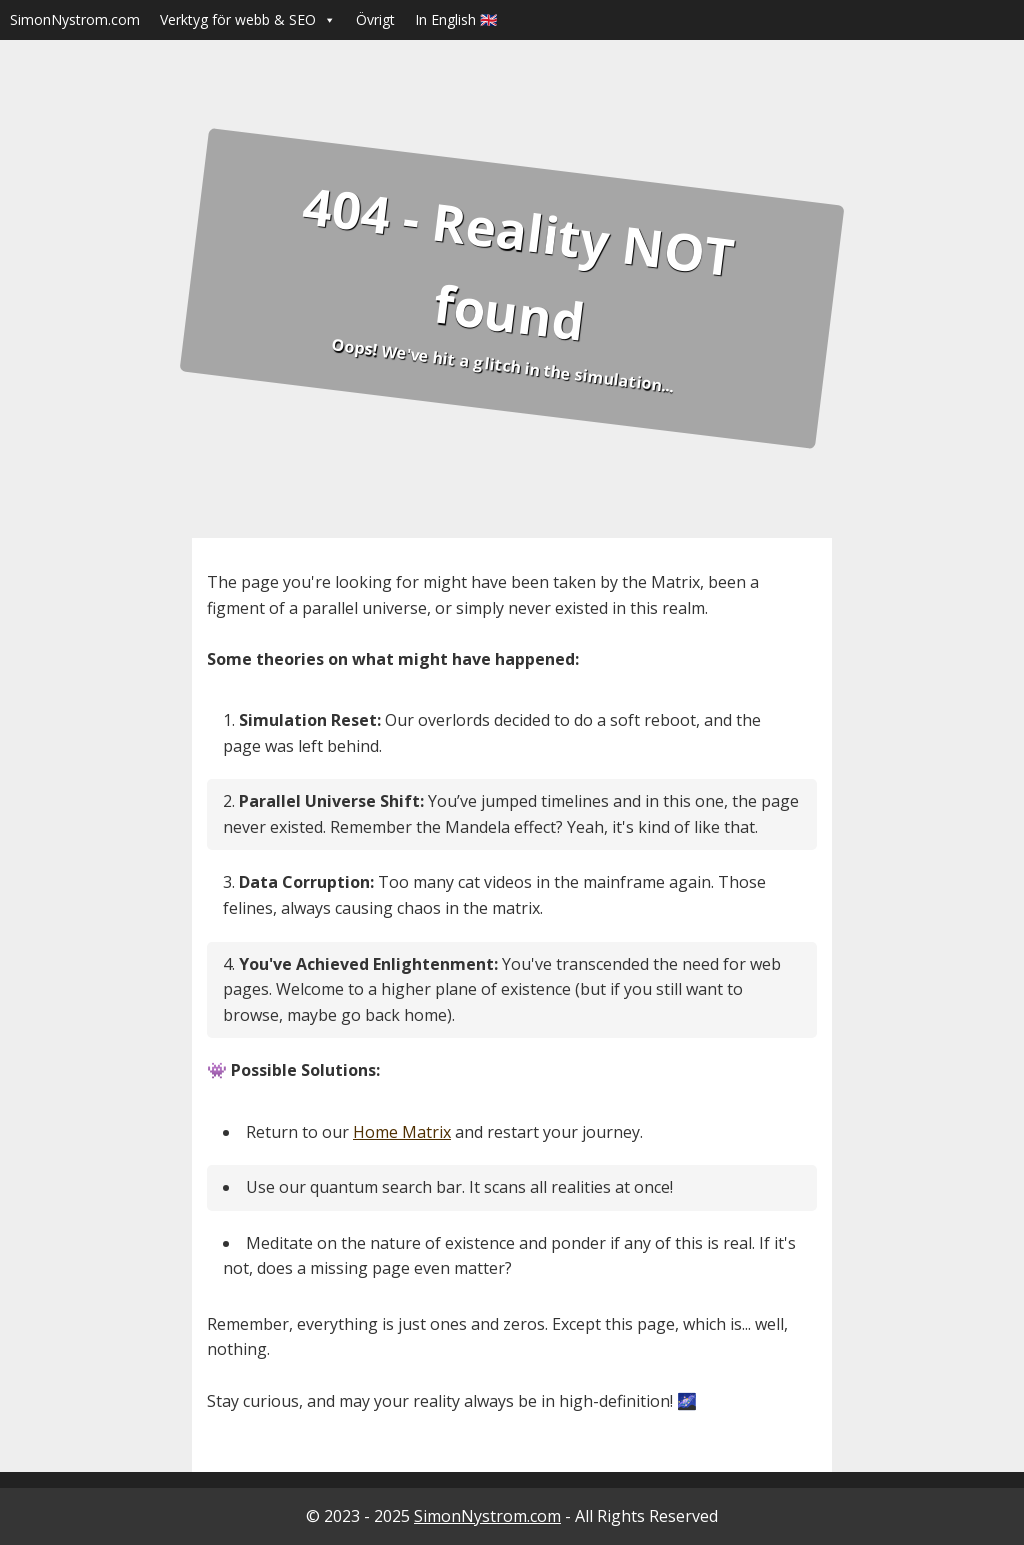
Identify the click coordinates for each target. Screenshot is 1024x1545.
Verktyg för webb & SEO (248, 20)
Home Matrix (402, 1132)
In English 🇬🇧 (456, 19)
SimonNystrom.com (75, 19)
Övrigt (375, 19)
